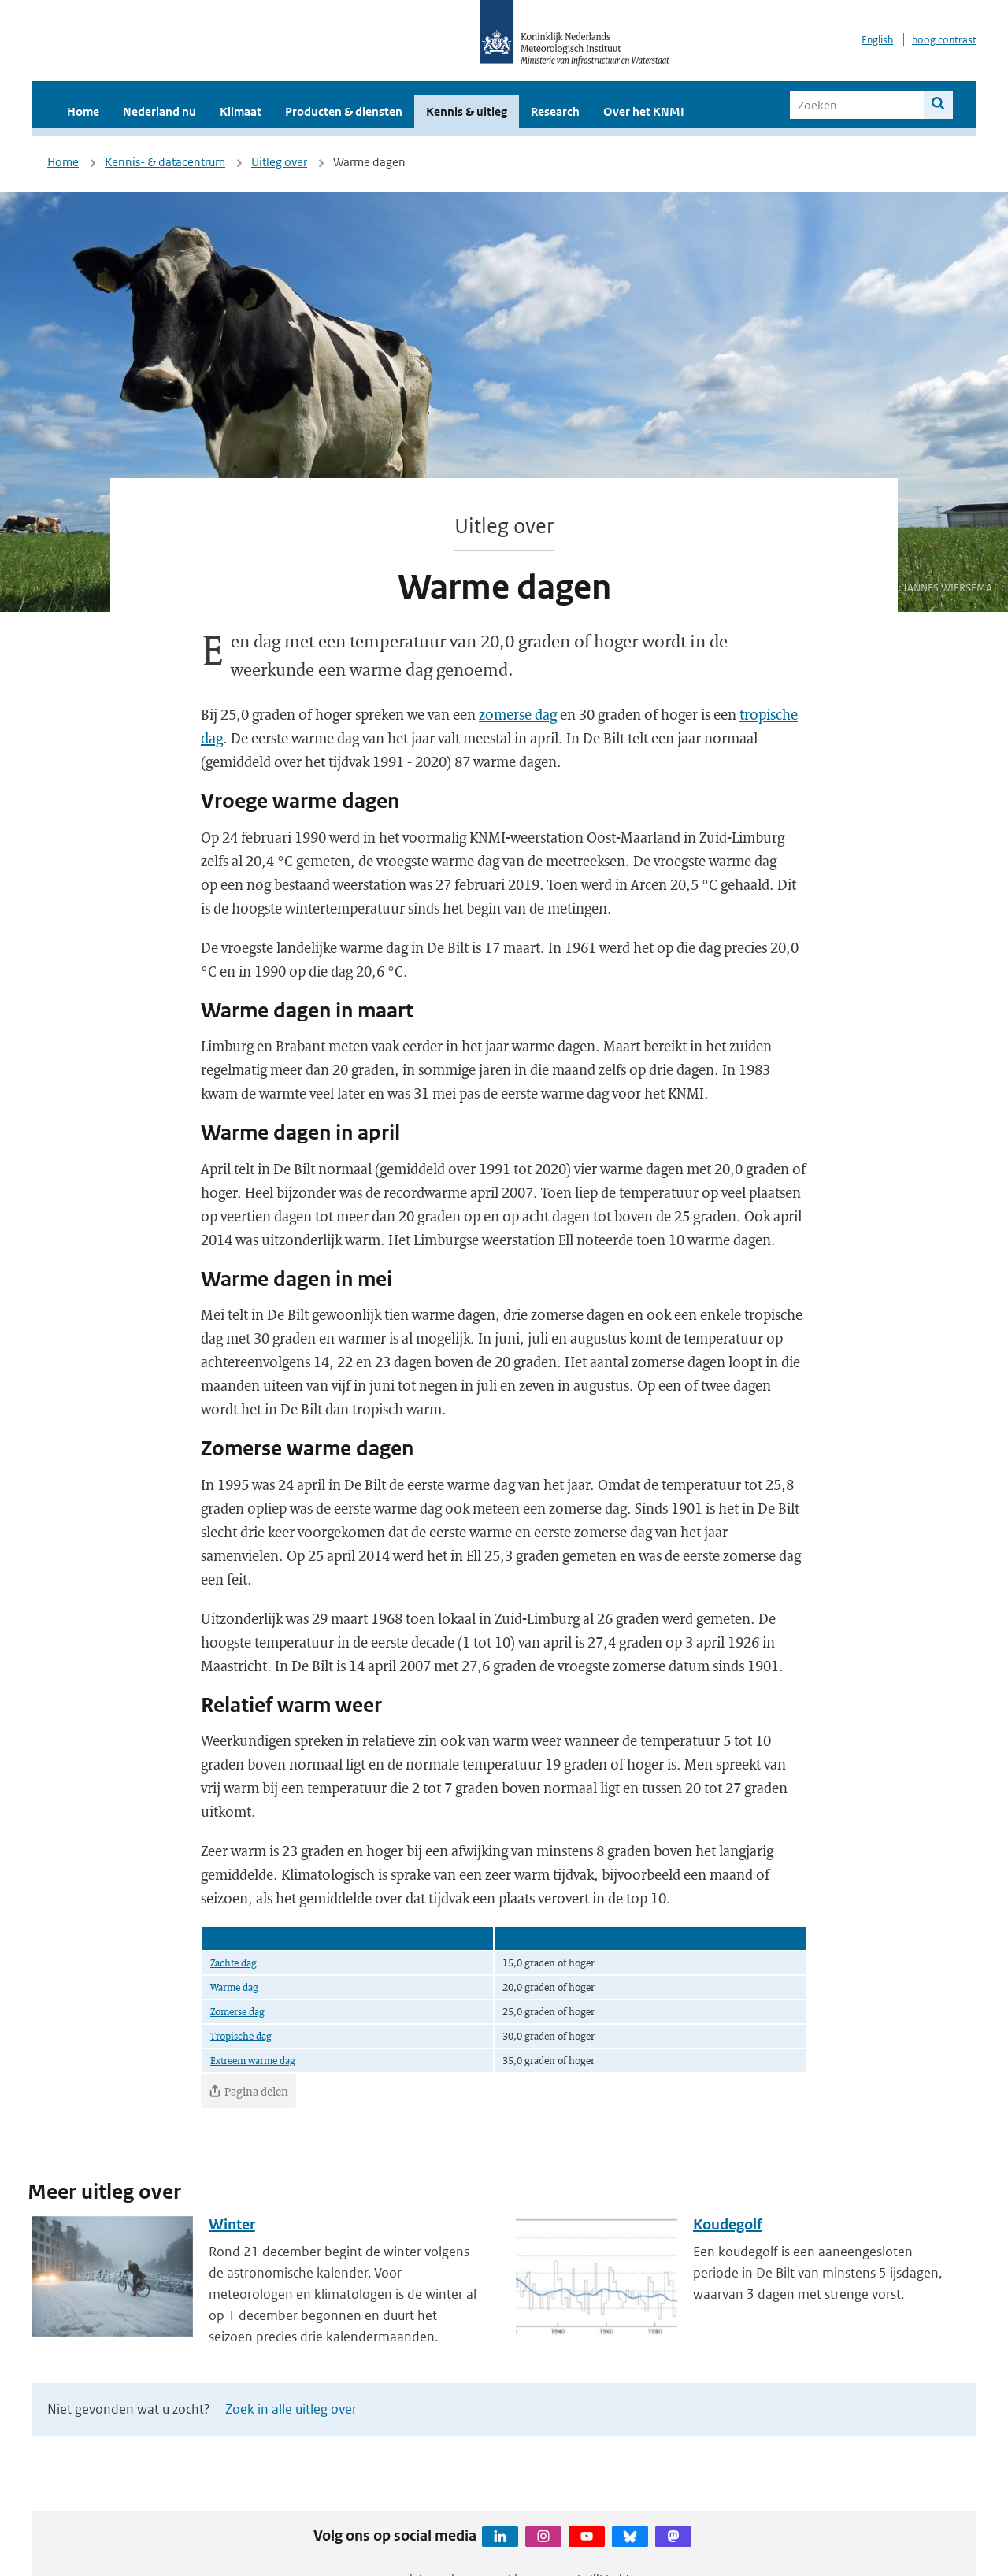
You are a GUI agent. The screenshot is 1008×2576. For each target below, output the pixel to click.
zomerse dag (518, 714)
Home (83, 111)
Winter (232, 2224)
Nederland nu (159, 111)
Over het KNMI (643, 111)
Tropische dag (241, 2036)
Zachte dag (233, 1962)
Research (555, 111)
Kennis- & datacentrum (165, 161)
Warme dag (234, 1987)
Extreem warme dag (252, 2060)
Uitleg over (279, 161)
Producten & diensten (343, 111)
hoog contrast (944, 39)
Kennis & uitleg (466, 111)
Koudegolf (727, 2224)
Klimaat (240, 111)
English (877, 39)
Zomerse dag (237, 2011)
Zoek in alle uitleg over (291, 2409)
